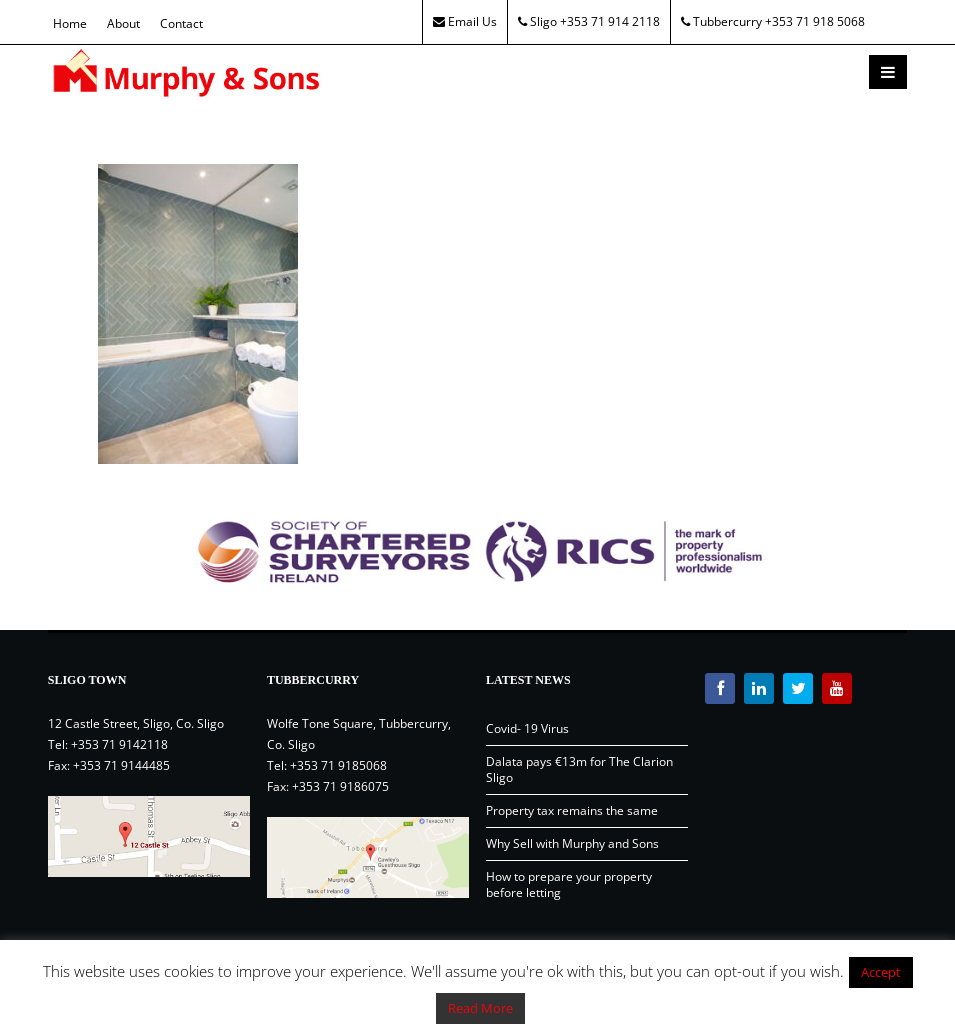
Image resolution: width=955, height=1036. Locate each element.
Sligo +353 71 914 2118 (589, 21)
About (123, 23)
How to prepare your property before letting (569, 884)
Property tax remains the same (572, 810)
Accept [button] (881, 972)
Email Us (465, 21)
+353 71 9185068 (338, 765)
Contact (181, 23)
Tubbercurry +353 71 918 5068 (773, 21)
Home (70, 23)
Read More (480, 1008)
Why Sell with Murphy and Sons (572, 843)
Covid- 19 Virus (527, 728)
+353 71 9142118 (119, 744)
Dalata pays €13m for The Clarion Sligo (579, 769)
